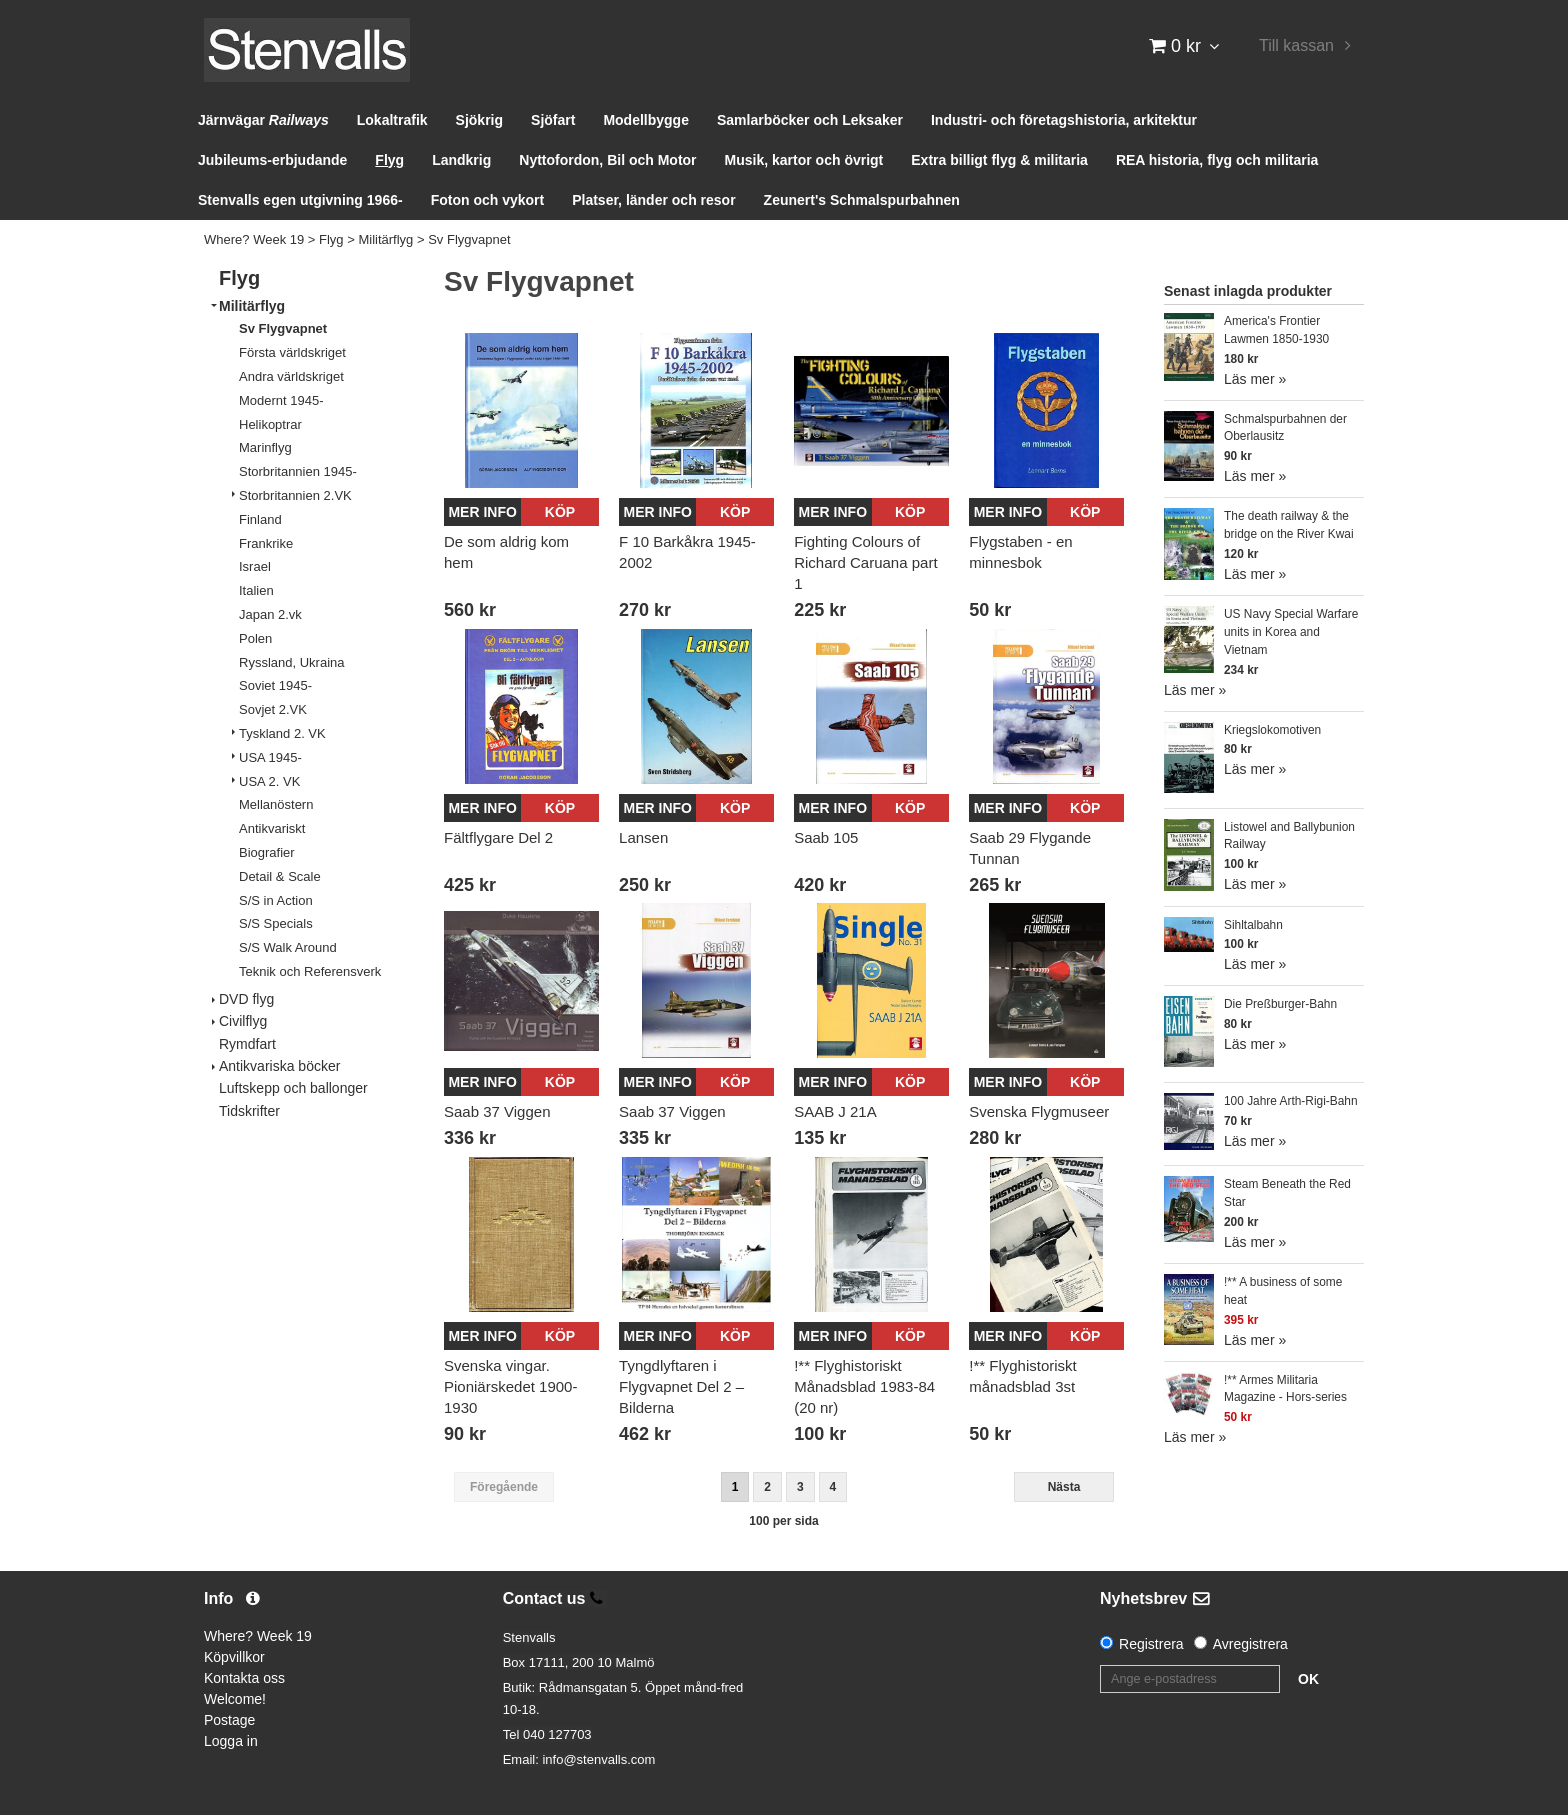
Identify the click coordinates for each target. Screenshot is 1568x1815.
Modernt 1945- (281, 400)
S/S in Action (276, 900)
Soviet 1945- (275, 685)
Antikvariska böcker (279, 1066)
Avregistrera (1250, 1644)
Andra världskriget (291, 376)
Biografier (267, 852)
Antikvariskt (272, 828)
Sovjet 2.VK (273, 709)
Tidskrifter (249, 1111)
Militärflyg (385, 239)
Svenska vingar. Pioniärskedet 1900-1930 (510, 1386)
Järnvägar (263, 120)
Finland (260, 519)
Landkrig (461, 160)
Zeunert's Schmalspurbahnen (862, 200)
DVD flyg (246, 999)
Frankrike (266, 543)
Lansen (643, 837)
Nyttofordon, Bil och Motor (607, 160)
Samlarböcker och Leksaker (810, 120)
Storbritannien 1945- (298, 471)
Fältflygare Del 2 (498, 837)
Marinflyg (265, 447)
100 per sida (783, 1521)
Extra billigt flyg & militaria (999, 160)
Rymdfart (247, 1044)
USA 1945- (270, 757)
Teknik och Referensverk (310, 971)
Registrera (1151, 1644)
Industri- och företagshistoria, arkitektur (1064, 120)
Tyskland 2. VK (282, 733)
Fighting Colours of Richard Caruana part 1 (865, 562)
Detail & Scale (280, 876)
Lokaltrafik (392, 120)
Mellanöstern (276, 804)
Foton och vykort (488, 200)
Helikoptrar (270, 424)
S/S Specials (276, 923)
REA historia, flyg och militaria (1217, 160)
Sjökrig (479, 120)
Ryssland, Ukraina (292, 662)
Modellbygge (646, 120)
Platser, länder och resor (653, 200)
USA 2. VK (269, 781)
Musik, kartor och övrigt (804, 160)
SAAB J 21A (835, 1111)
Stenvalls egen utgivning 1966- (300, 200)
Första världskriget (292, 352)
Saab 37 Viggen (497, 1111)
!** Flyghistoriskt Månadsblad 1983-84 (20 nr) (864, 1386)
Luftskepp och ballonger (293, 1088)
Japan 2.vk (270, 614)
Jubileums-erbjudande (272, 160)
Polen (255, 638)
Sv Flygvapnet (469, 239)
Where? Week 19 (254, 239)
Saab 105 (826, 837)
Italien (256, 590)
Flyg (389, 160)
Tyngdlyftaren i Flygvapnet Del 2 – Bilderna (681, 1386)
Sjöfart (553, 120)
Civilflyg (243, 1021)
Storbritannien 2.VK (295, 495)
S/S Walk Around (288, 947)
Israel (255, 566)
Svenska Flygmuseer (1039, 1111)
